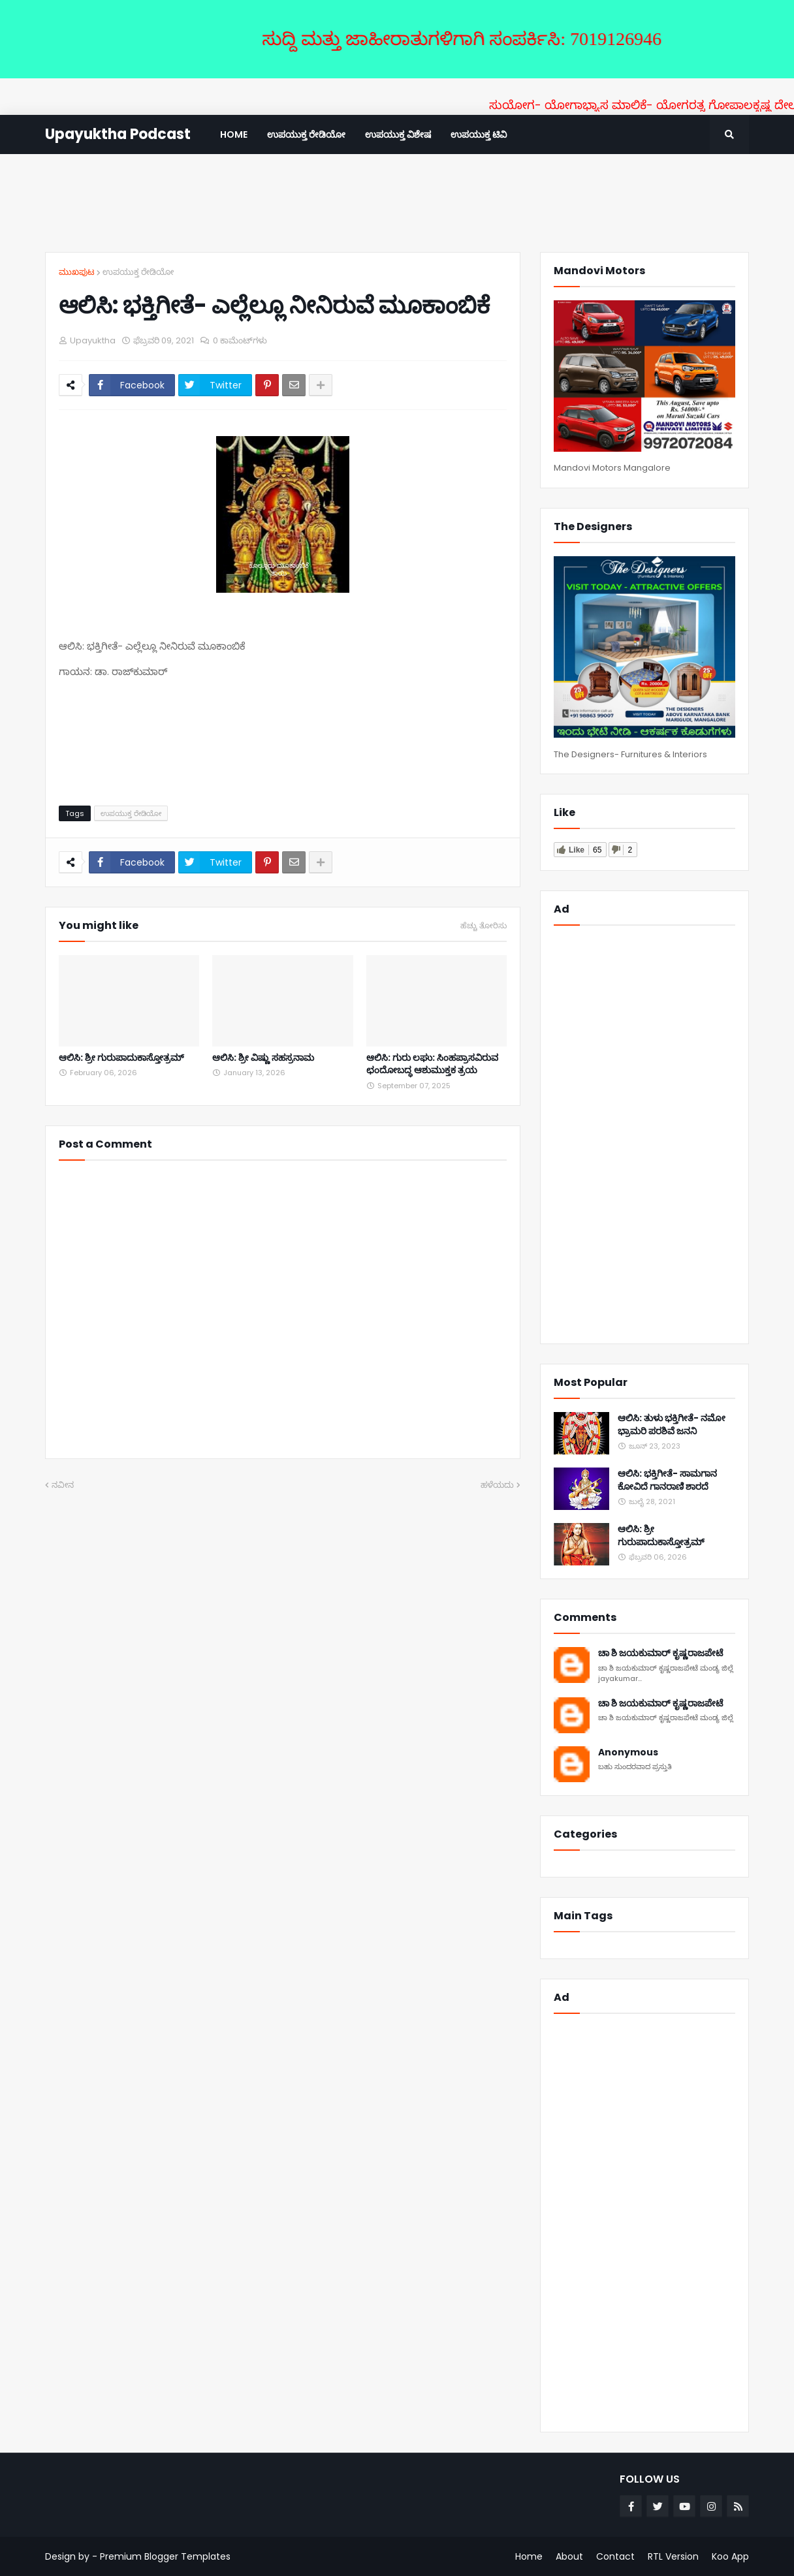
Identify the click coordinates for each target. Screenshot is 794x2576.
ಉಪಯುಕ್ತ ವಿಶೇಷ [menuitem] (398, 134)
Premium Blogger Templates (165, 2556)
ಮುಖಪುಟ (77, 272)
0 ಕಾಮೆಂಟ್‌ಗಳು (240, 340)
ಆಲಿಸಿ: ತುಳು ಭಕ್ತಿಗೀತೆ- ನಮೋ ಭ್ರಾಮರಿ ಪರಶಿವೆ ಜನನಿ (671, 1424)
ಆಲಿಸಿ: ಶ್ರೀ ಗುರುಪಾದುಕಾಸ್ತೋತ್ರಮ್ (121, 1058)
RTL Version (673, 2556)
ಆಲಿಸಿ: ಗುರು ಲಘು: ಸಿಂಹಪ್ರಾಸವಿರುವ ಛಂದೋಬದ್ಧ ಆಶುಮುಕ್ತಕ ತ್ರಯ (432, 1064)
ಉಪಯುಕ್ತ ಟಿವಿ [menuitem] (479, 134)
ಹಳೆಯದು (497, 1485)
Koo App (730, 2556)
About (569, 2556)
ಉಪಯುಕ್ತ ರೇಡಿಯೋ (138, 272)
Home (529, 2556)
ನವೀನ (63, 1485)
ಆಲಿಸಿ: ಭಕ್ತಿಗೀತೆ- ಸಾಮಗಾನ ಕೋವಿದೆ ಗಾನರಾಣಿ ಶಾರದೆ (667, 1480)
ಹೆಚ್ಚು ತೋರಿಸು (483, 925)
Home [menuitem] (233, 134)
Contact (615, 2556)
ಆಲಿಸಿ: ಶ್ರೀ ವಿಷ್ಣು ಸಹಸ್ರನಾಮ (263, 1058)
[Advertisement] (397, 203)
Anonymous (628, 1752)
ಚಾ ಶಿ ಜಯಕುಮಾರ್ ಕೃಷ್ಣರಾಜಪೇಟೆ (660, 1653)
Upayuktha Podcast (118, 134)
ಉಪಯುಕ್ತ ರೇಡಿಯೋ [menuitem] (306, 134)
